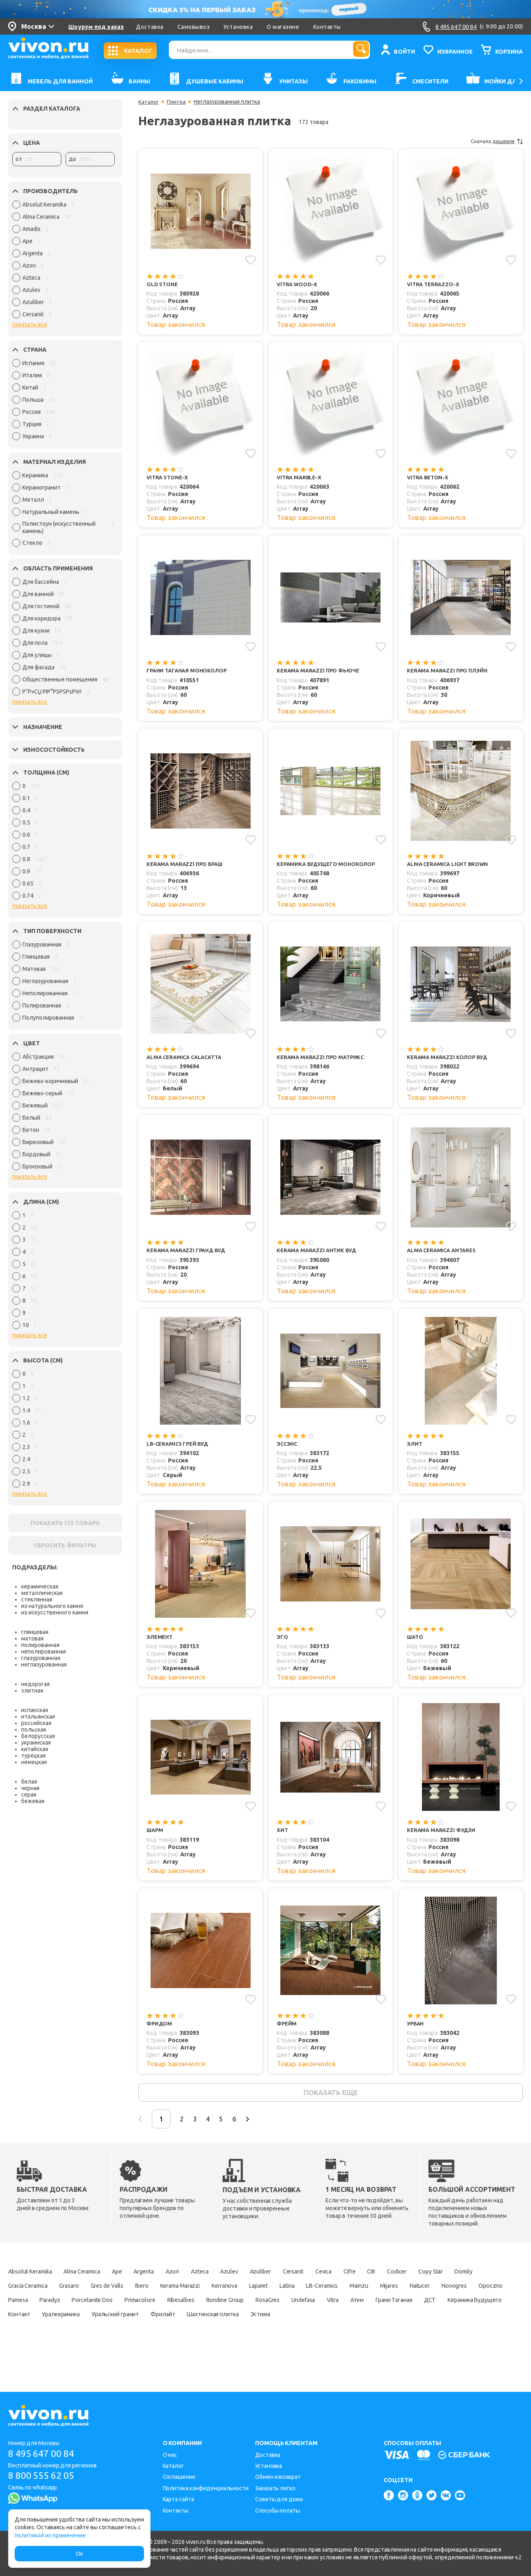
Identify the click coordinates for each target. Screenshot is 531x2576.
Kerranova (347, 2300)
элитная (32, 1690)
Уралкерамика (378, 2328)
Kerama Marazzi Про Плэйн (449, 673)
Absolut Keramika (34, 2286)
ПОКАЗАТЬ (65, 1523)
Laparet (387, 2300)
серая (28, 1794)
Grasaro (161, 2300)
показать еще (330, 2104)
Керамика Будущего (270, 2328)
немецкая (34, 1762)
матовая (32, 1638)
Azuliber (308, 2286)
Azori (205, 2286)
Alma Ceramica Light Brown (450, 867)
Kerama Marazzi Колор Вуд (450, 1061)
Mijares (54, 2314)
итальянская (38, 1716)
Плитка (178, 101)
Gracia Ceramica (111, 2300)
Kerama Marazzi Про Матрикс (323, 1061)
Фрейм (287, 2033)
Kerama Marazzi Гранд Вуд (189, 1256)
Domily (61, 2300)
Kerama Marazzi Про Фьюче (320, 673)
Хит (282, 1839)
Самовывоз (193, 27)
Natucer (91, 2314)
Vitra (101, 2328)
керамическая (39, 1586)
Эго (282, 1644)
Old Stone (163, 284)
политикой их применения (50, 2535)
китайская (34, 1749)
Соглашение (179, 2477)
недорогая (35, 1684)
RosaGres (22, 2328)
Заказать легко (275, 2488)
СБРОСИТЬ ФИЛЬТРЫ (65, 1545)
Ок (79, 2553)
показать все (29, 324)
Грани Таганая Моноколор (189, 673)
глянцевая (34, 1632)
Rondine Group (456, 2314)
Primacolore (356, 2314)
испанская (34, 1710)
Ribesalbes (403, 2314)
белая (29, 1781)
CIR (440, 2286)
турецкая (33, 1755)
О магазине (283, 27)
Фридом (160, 2033)
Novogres (132, 2314)
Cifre (414, 2286)
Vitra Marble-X (300, 478)
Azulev (272, 2286)
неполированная (43, 1651)
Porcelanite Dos (300, 2314)
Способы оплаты (277, 2510)
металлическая (42, 1593)
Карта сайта (178, 2499)
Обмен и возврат (278, 2477)
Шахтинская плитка (80, 2343)
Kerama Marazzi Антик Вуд (319, 1256)
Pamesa (213, 2314)
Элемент (160, 1644)
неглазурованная (44, 1664)
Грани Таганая (175, 2328)
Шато (416, 1644)
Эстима (137, 2343)
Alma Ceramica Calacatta (186, 1061)
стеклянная (36, 1599)
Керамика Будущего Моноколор (330, 867)
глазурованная (40, 1658)
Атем (131, 2328)
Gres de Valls (206, 2300)
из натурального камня (52, 1606)
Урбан (416, 2033)
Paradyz (251, 2314)
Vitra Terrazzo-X (435, 284)
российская (36, 1723)
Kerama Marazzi (293, 2300)
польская (33, 1729)
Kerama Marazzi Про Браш (187, 867)
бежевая (32, 1801)
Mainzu (18, 2314)
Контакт (328, 2328)
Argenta (171, 2286)
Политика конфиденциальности (206, 2488)
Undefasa (65, 2328)
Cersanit (347, 2286)
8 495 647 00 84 (44, 2453)
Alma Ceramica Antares (444, 1256)
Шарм (155, 1839)
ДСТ (218, 2328)
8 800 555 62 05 (44, 2476)
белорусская (38, 1736)
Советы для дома (279, 2499)
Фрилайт (22, 2343)
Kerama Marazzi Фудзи (443, 1839)
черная (30, 1788)
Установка (238, 27)
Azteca (238, 2286)
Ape (139, 2286)
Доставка (149, 27)
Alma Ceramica (96, 2286)
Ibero (247, 2300)
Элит (415, 1450)
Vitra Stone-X (168, 478)
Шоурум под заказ (96, 27)
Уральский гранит (441, 2328)
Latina (422, 2300)
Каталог (149, 101)
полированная (40, 1645)
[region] (63, 261)
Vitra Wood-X (298, 284)
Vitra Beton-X (429, 478)
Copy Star (22, 2300)
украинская (36, 1742)
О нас (170, 2455)
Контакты (327, 27)
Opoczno (173, 2314)
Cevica (383, 2286)
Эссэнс (288, 1450)
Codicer (470, 2286)
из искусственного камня (54, 1612)
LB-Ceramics (464, 2300)
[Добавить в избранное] (250, 259)
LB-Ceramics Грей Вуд (180, 1450)
